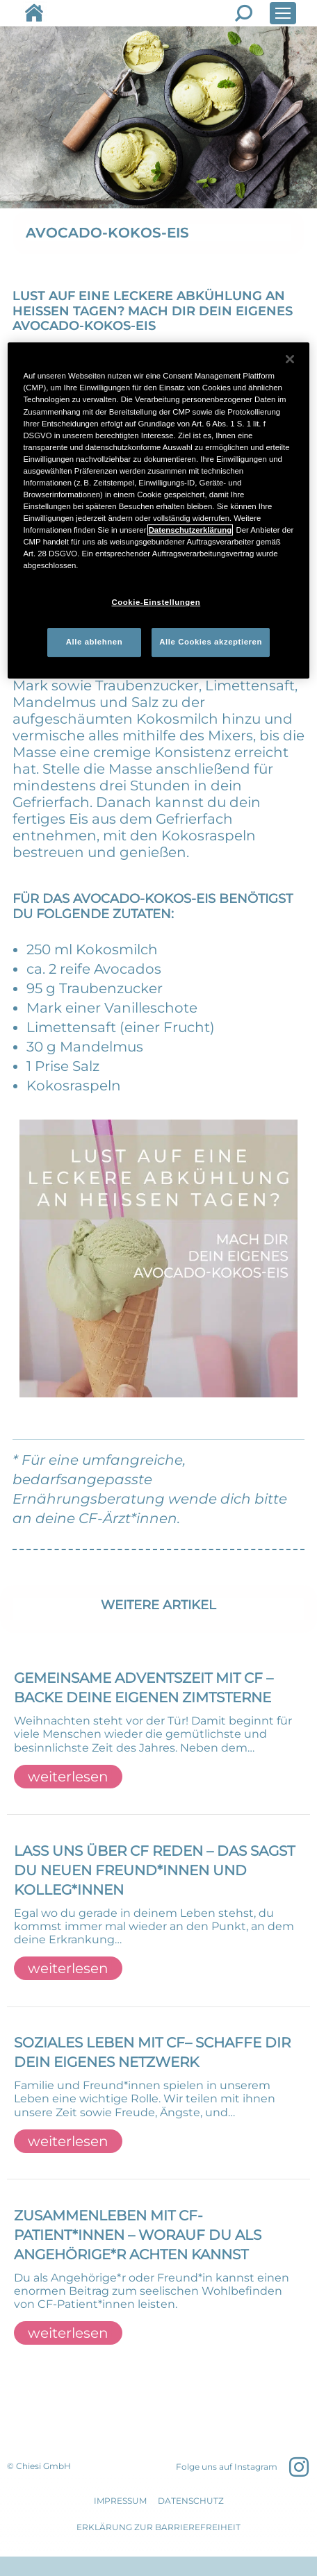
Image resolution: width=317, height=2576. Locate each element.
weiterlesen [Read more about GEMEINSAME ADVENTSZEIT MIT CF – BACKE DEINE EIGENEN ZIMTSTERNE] (68, 1776)
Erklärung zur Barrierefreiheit (158, 2527)
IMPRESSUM (120, 2500)
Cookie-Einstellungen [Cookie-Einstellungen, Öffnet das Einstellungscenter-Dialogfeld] (156, 602)
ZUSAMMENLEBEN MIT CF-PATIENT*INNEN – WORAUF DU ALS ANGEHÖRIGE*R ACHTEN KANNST (137, 2235)
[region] (158, 510)
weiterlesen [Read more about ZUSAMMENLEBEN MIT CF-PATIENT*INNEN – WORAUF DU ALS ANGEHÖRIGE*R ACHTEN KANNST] (68, 2333)
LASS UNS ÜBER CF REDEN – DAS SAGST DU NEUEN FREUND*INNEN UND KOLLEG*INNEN (154, 1870)
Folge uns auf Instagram (226, 2466)
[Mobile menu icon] (283, 13)
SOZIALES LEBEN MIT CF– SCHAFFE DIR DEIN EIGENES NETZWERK (152, 2052)
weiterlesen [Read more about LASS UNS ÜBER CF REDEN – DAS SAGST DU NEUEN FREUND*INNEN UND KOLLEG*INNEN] (68, 1968)
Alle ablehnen (94, 642)
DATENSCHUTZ (191, 2500)
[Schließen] (290, 359)
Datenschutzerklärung (190, 530)
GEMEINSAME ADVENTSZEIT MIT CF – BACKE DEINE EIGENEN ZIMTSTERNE (143, 1688)
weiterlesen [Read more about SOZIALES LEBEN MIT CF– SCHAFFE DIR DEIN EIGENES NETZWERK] (68, 2141)
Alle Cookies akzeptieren (210, 642)
